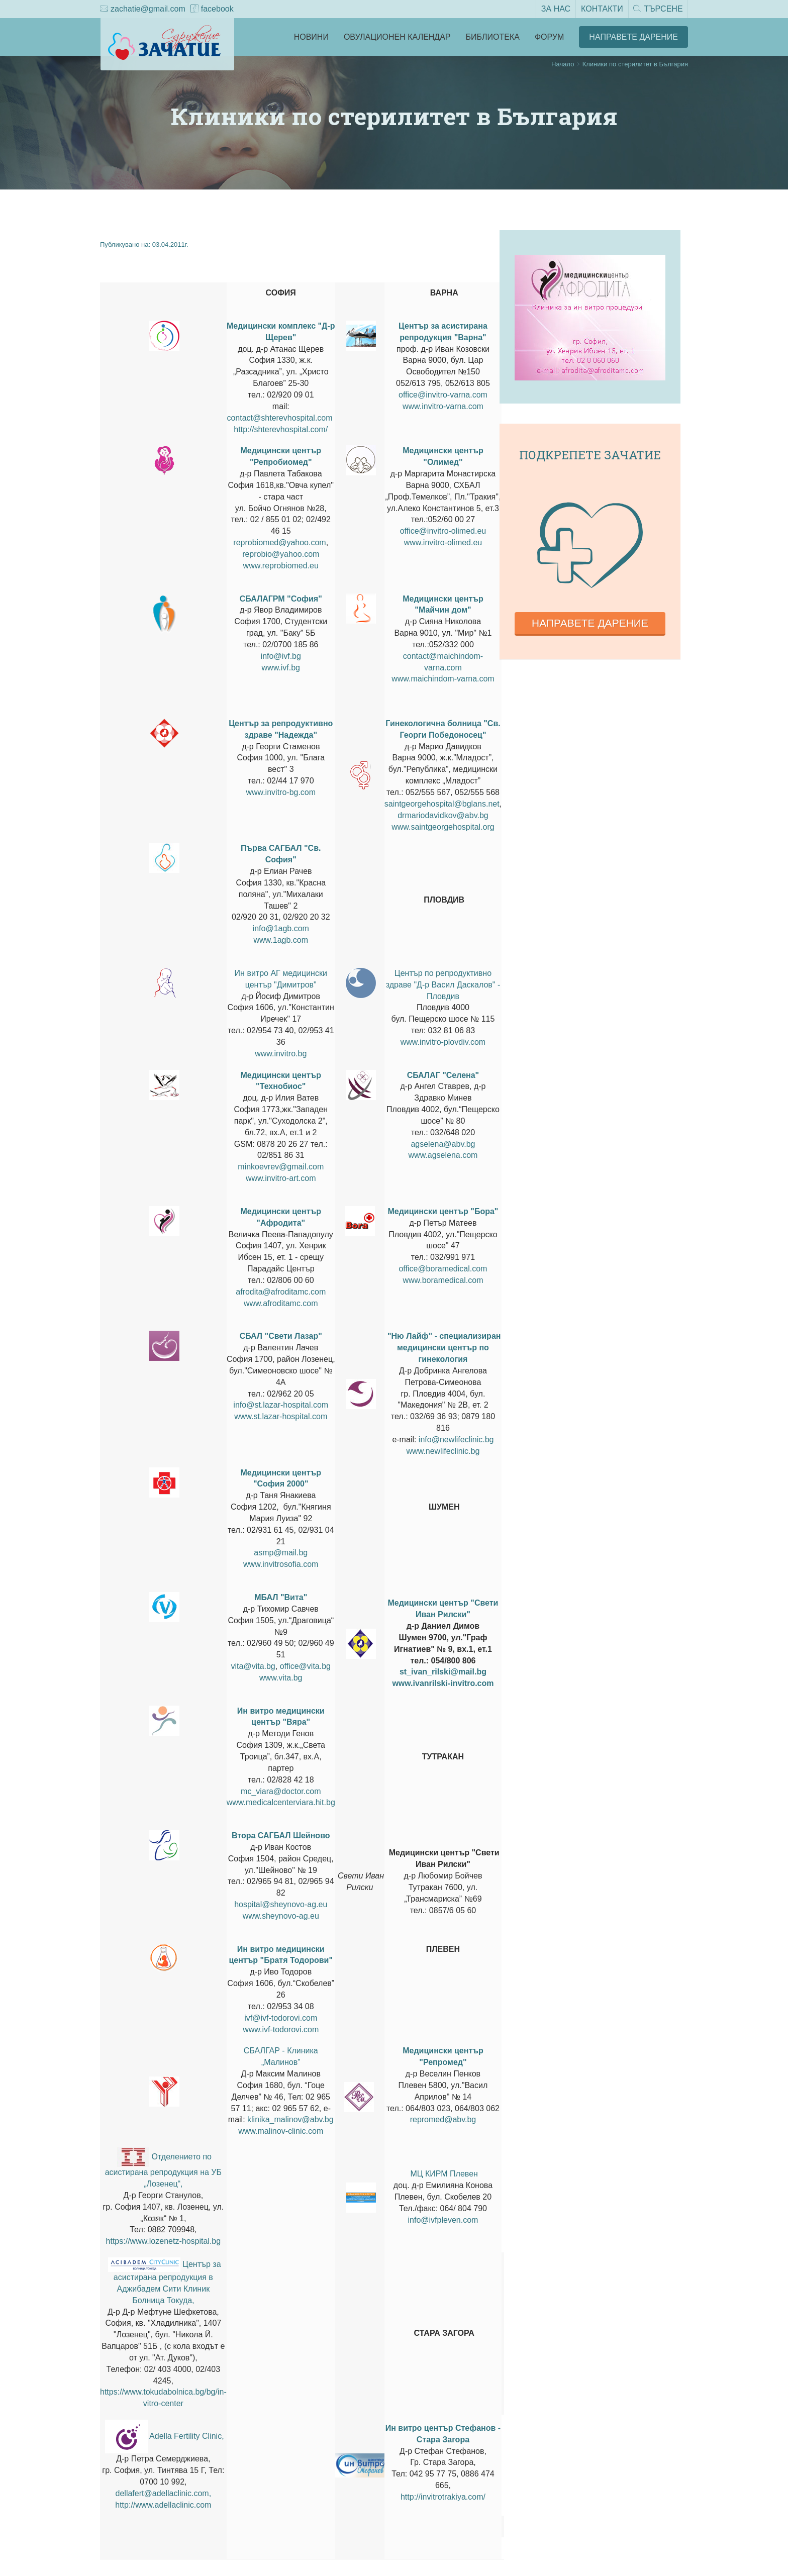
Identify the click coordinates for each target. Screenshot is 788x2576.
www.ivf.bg (281, 667)
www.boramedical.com (443, 1280)
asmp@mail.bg (281, 1552)
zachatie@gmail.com (142, 9)
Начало (562, 64)
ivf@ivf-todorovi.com (280, 2018)
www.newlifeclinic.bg (443, 1451)
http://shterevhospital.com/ (281, 429)
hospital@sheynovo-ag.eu (280, 1904)
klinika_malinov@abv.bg (290, 2119)
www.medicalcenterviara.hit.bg (281, 1802)
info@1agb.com (281, 928)
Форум (549, 37)
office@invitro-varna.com (443, 394)
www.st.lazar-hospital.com (280, 1416)
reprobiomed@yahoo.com (279, 542)
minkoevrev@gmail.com (281, 1166)
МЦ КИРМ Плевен (443, 2173)
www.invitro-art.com (281, 1178)
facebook (212, 9)
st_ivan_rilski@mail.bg (443, 1671)
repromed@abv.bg (443, 2119)
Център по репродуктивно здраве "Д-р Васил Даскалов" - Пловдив (443, 985)
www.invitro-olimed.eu (443, 542)
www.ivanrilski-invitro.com (443, 1683)
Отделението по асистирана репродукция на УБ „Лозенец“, (163, 2170)
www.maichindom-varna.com (443, 678)
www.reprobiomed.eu (281, 565)
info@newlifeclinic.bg (456, 1439)
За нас (555, 9)
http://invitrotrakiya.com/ (443, 2497)
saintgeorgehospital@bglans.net (442, 804)
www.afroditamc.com (281, 1303)
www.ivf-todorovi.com (281, 2029)
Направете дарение (590, 623)
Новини (311, 37)
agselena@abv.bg (443, 1144)
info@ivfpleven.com (443, 2220)
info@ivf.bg (281, 656)
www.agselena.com (443, 1155)
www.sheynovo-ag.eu (281, 1916)
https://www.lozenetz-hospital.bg (163, 2241)
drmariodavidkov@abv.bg (443, 815)
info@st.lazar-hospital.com (280, 1405)
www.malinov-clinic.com (280, 2131)
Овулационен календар (397, 37)
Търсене (657, 9)
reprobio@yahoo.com (280, 554)
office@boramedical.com (443, 1268)
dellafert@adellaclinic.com (162, 2493)
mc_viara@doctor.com (281, 1791)
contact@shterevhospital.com (279, 418)
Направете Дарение (633, 37)
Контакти (601, 9)
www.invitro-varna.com (443, 406)
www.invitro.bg (281, 1053)
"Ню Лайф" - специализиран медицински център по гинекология (444, 1347)
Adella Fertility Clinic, (186, 2436)
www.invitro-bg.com (281, 792)
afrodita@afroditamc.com (281, 1291)
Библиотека (493, 37)
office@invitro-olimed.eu (443, 531)
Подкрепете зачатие (590, 454)
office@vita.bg (305, 1666)
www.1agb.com (281, 940)
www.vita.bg (280, 1677)
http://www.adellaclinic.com (163, 2505)
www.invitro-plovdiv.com (443, 1042)
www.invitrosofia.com (280, 1564)
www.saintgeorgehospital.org (443, 827)
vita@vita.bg (253, 1666)
